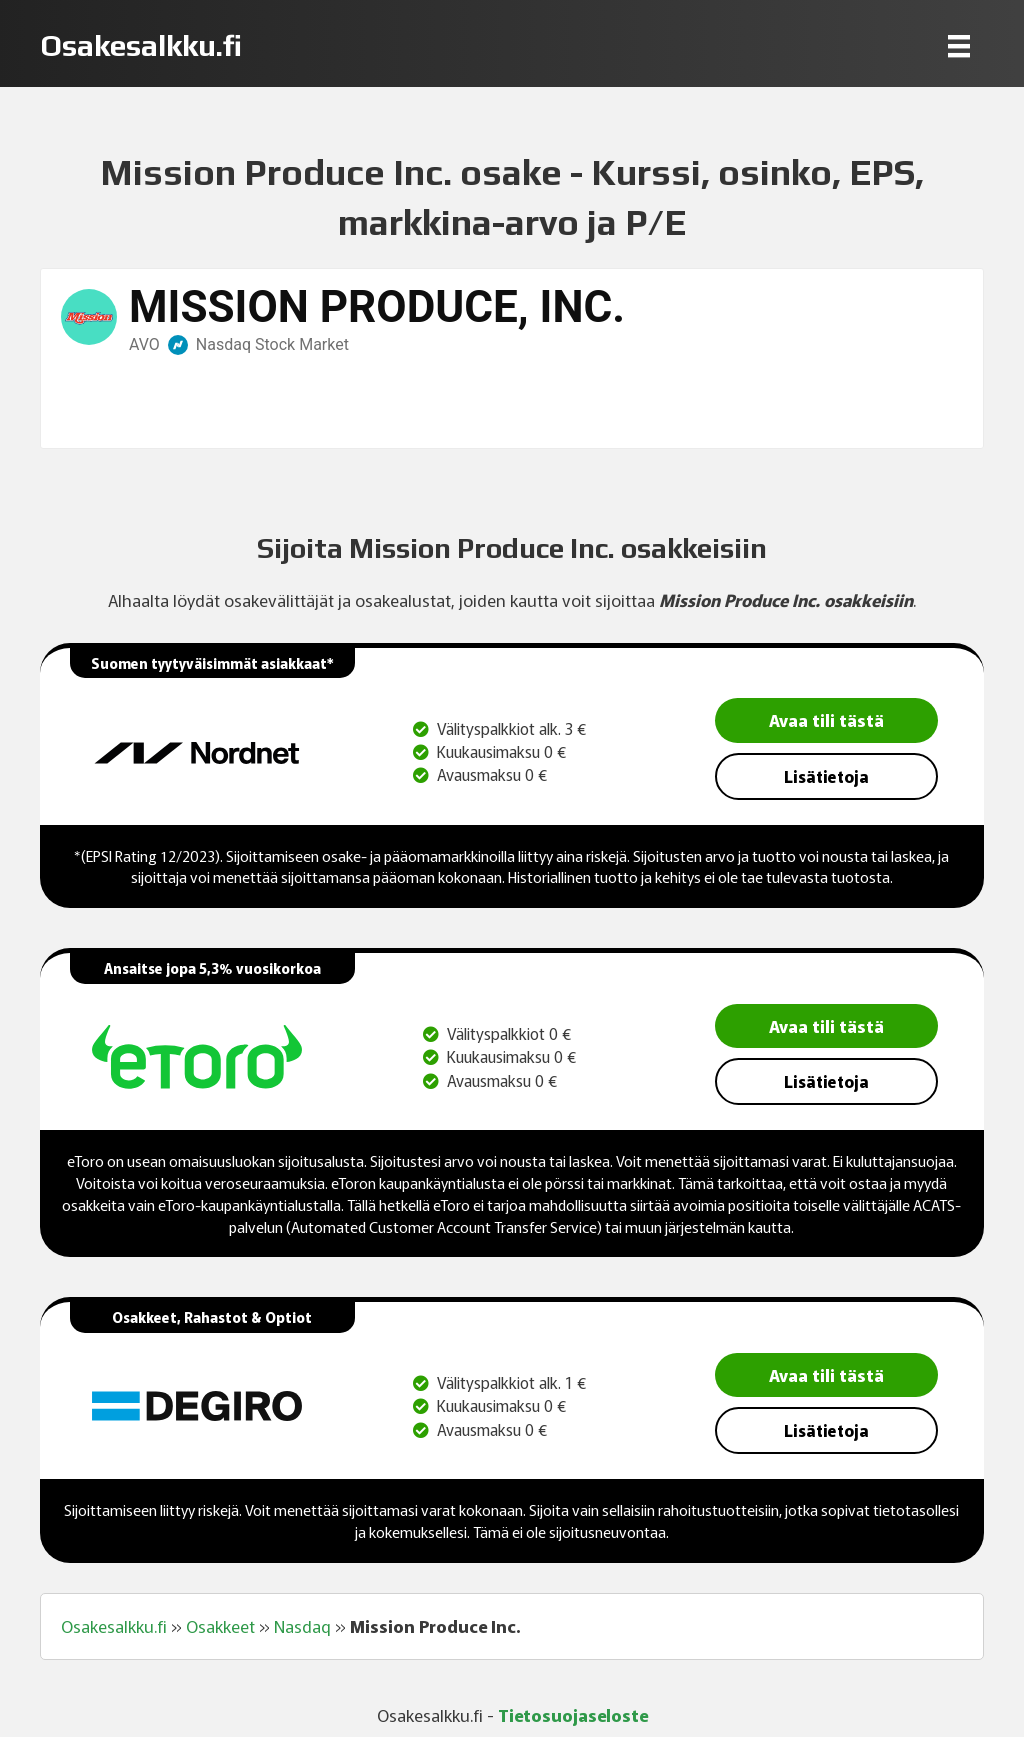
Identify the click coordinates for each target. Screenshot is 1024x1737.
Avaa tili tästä (826, 719)
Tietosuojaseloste (573, 1714)
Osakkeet (220, 1626)
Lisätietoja (826, 776)
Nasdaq (302, 1626)
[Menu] (959, 45)
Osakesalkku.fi (114, 1626)
